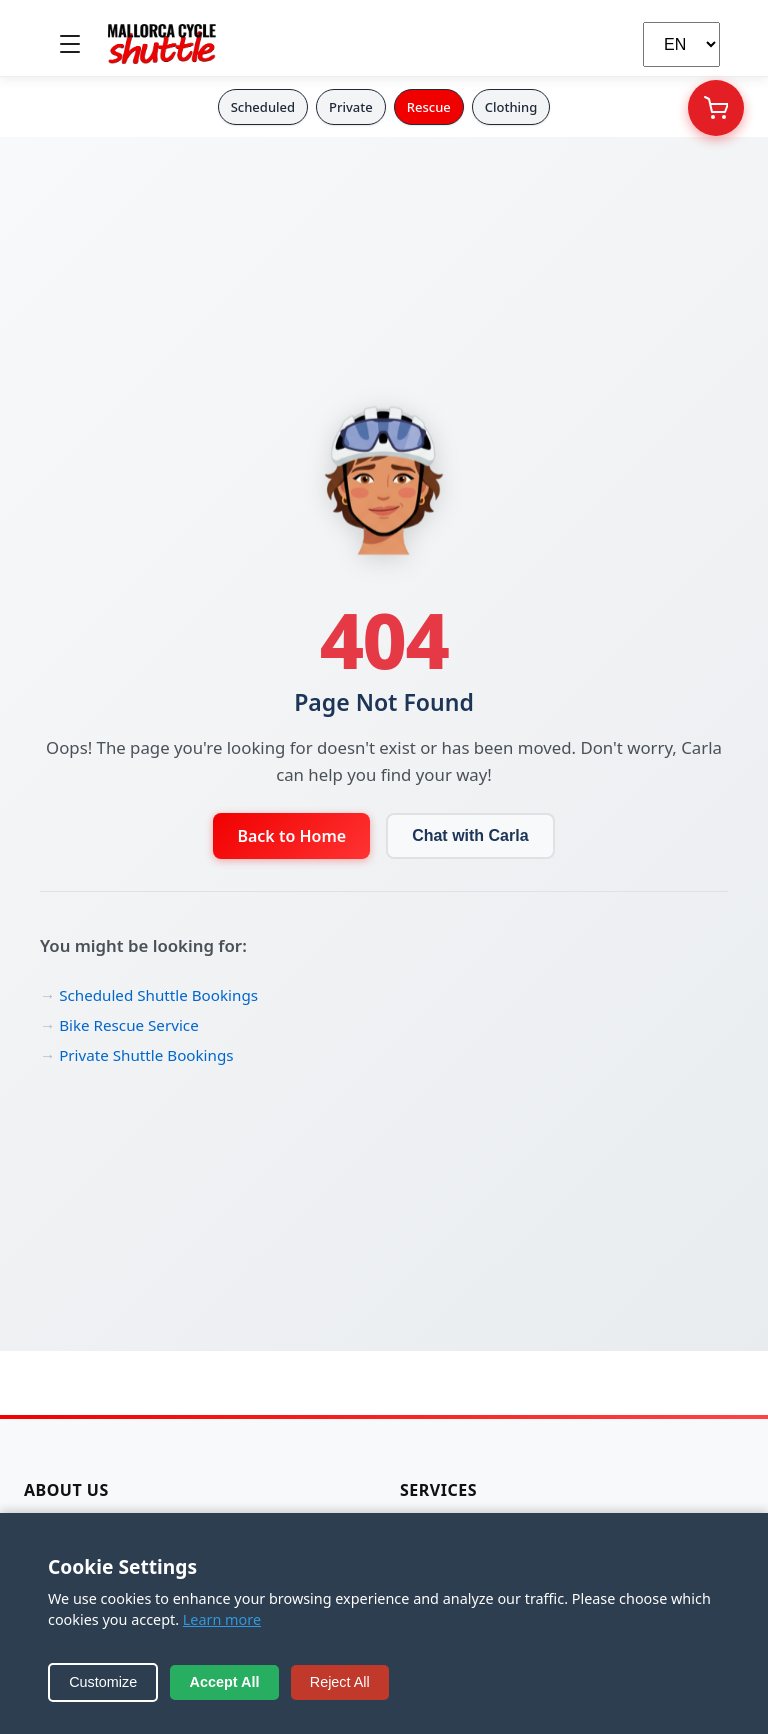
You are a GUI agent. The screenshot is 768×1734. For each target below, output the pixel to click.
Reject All (340, 1682)
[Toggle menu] (70, 44)
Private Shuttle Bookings (146, 1055)
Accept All (225, 1682)
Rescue (429, 107)
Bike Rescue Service (129, 1025)
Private (351, 107)
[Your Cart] (716, 108)
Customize (103, 1682)
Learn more (222, 1619)
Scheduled (263, 107)
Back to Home (291, 836)
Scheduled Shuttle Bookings (158, 995)
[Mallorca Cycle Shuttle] (162, 44)
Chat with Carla (470, 835)
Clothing (511, 107)
